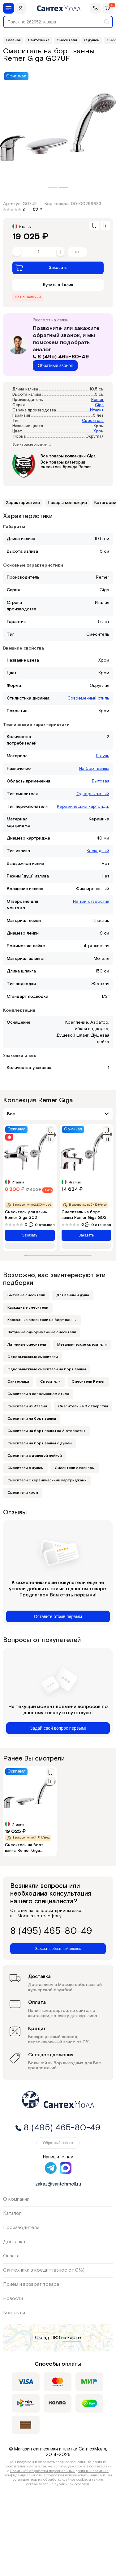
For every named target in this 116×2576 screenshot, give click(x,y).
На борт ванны (94, 768)
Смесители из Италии (27, 1406)
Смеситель (93, 420)
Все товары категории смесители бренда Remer (66, 465)
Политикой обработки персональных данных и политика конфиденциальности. (56, 2473)
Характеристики (23, 503)
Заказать (41, 267)
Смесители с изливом (75, 1468)
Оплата (11, 2256)
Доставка (14, 2242)
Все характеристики (31, 445)
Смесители (50, 1381)
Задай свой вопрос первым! (58, 1728)
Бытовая (100, 781)
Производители (21, 2227)
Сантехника (18, 1381)
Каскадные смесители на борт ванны (41, 1320)
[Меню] (8, 8)
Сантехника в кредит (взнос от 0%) (43, 2270)
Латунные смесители (26, 1344)
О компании (16, 2199)
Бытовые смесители (26, 1295)
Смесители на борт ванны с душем (39, 1443)
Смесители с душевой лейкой (34, 1455)
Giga (99, 405)
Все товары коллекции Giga (68, 456)
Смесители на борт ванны (31, 1418)
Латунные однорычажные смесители (41, 1332)
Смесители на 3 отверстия (83, 1406)
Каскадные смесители (27, 1307)
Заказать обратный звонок (58, 1948)
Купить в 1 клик (58, 285)
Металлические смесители (82, 1344)
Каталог (12, 2213)
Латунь (102, 756)
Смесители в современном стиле (38, 1394)
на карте (71, 2337)
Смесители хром (22, 1492)
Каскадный (98, 851)
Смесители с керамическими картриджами (47, 1480)
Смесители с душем (25, 1468)
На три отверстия (91, 901)
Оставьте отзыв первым (58, 1616)
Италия (97, 410)
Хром (98, 431)
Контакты (14, 2313)
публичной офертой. (72, 2484)
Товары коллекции (67, 503)
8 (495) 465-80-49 (61, 356)
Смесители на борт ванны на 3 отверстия (46, 1431)
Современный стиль (88, 698)
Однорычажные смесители (32, 1357)
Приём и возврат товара (31, 2284)
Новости (13, 2298)
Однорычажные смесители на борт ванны (46, 1369)
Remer (97, 399)
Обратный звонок (55, 365)
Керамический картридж (83, 806)
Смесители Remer (88, 1381)
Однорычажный (92, 794)
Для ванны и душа (72, 1295)
